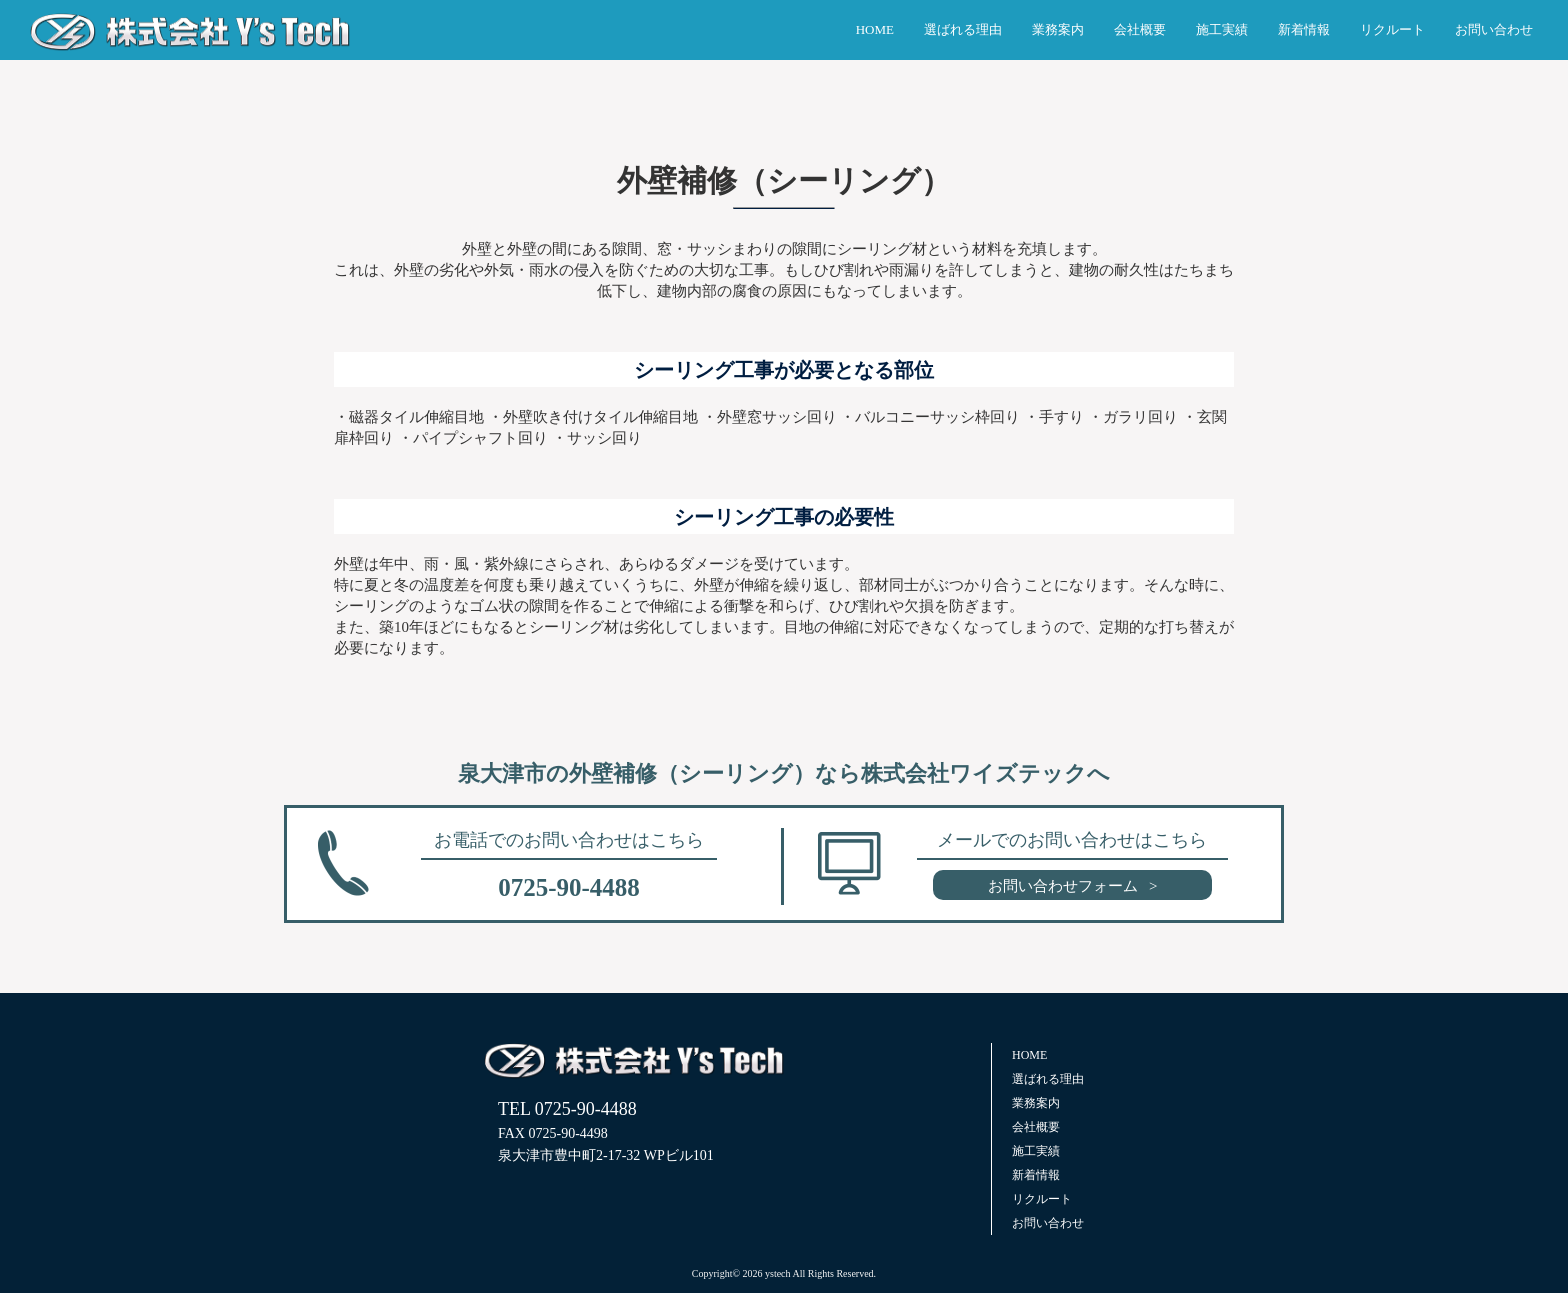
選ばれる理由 (963, 29)
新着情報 (1304, 29)
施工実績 (1222, 29)
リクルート (1392, 29)
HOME (875, 29)
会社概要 (1140, 29)
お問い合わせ (1494, 29)
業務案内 (1058, 29)
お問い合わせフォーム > (1073, 886)
